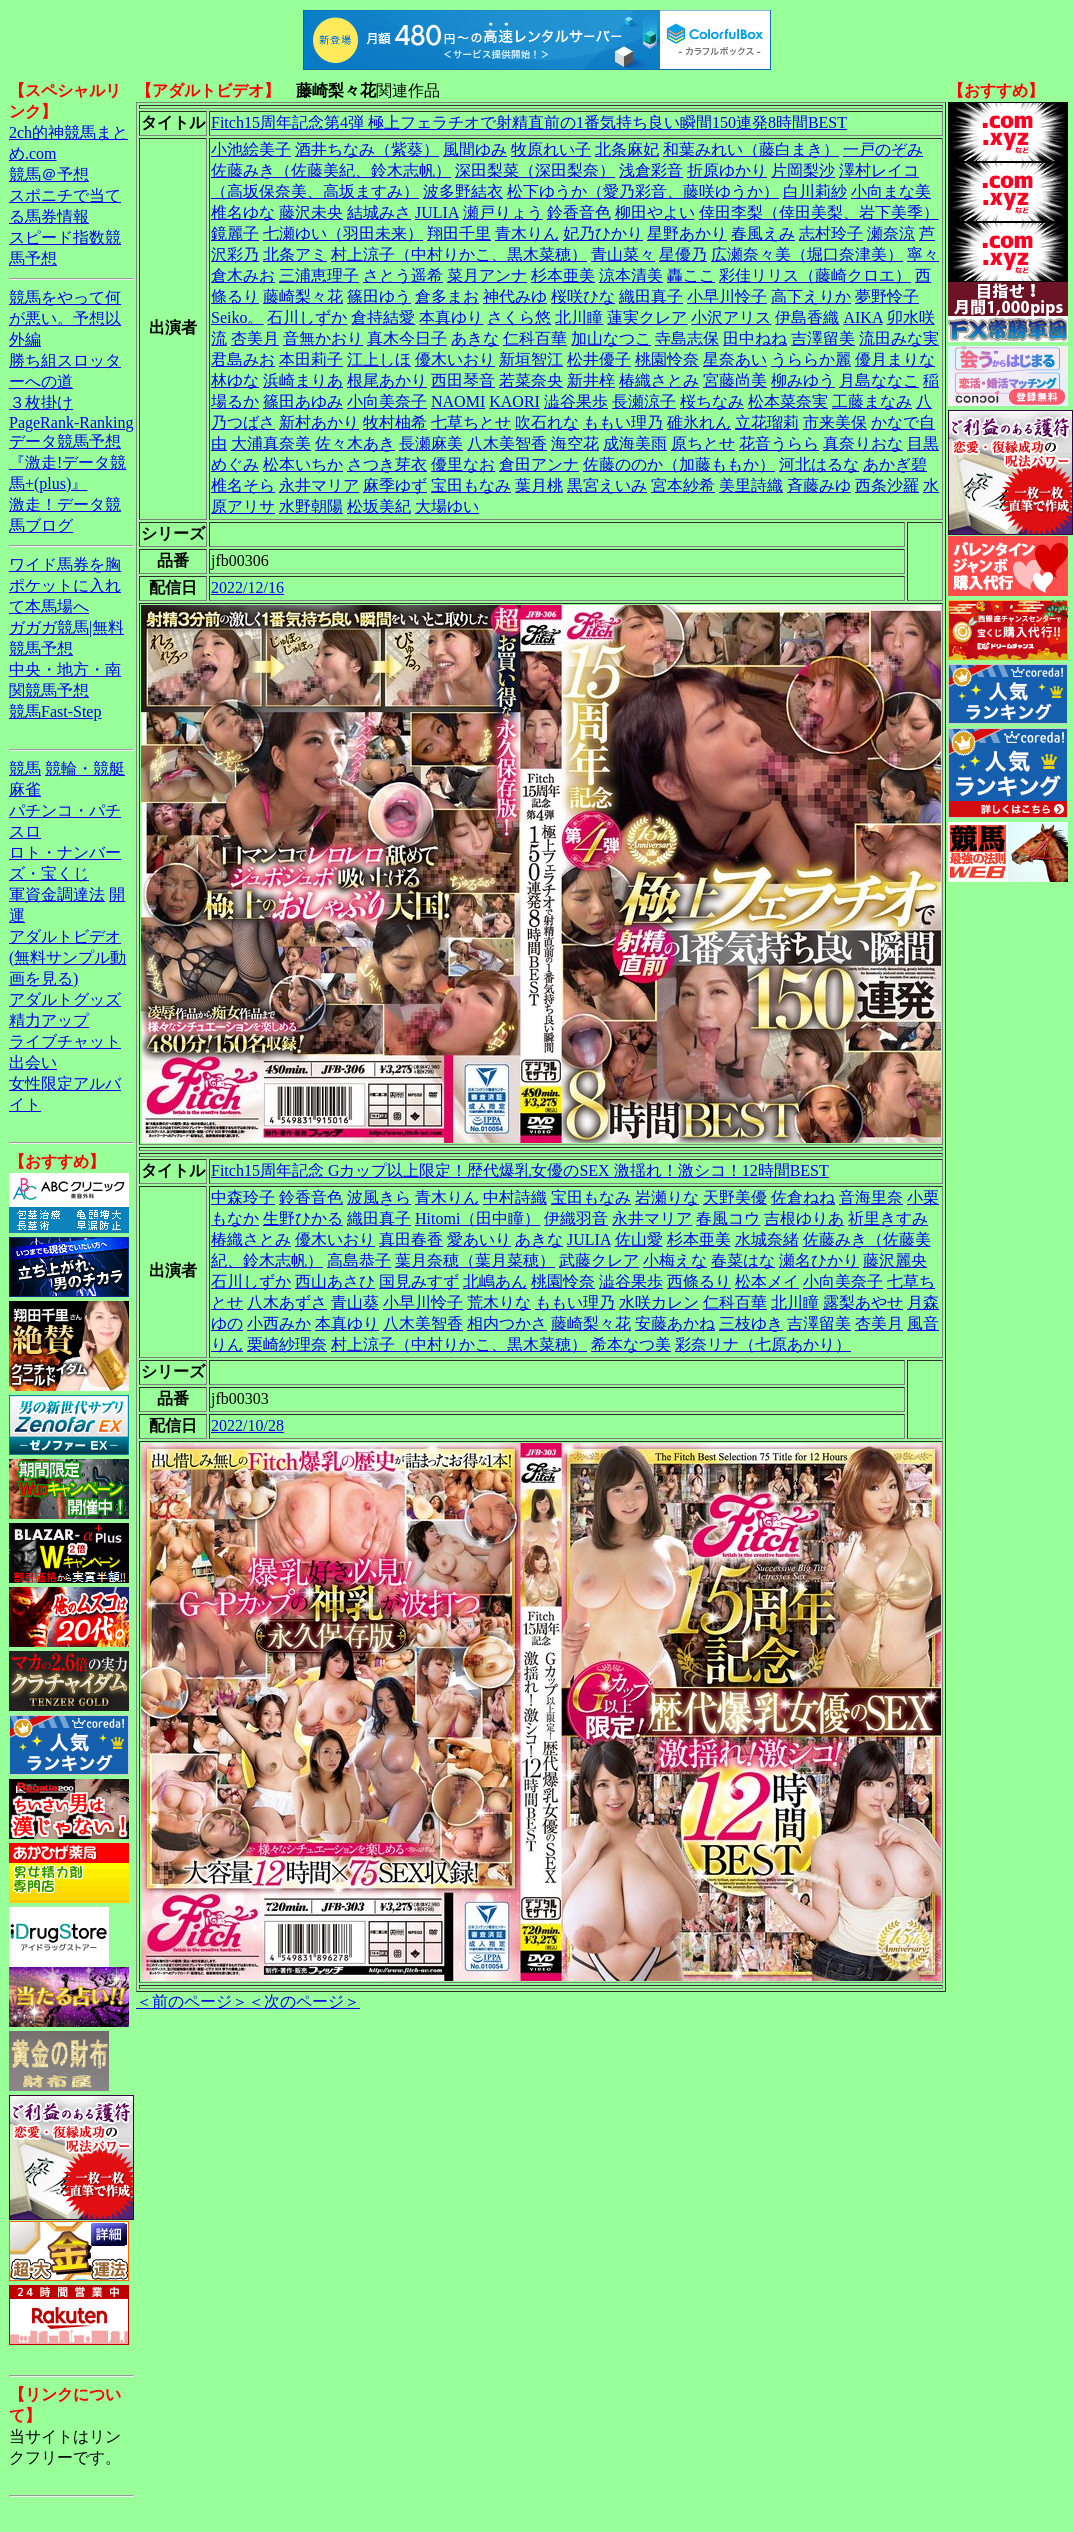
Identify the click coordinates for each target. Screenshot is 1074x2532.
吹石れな (547, 422)
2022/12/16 (247, 587)
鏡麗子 (235, 233)
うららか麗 (811, 359)
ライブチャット (65, 1041)
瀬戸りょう (503, 212)
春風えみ (763, 233)
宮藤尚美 (735, 380)
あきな (475, 338)
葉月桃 (539, 485)
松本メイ (767, 1281)
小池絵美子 (251, 149)
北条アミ (295, 254)
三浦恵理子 (319, 275)
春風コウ (728, 1218)
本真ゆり (451, 317)
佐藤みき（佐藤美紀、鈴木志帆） (331, 170)
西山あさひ (335, 1281)
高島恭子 (359, 1260)
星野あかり (687, 233)
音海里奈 (871, 1197)
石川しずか (307, 317)
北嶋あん (495, 1281)
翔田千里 (459, 233)
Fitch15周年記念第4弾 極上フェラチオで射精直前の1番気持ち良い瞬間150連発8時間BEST (529, 122)
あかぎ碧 (895, 464)
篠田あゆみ (303, 401)
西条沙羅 (887, 485)
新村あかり (319, 422)
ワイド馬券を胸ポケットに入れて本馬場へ (65, 585)
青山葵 (355, 1302)
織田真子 (651, 296)
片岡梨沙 (803, 170)
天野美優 (735, 1197)
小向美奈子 (387, 401)
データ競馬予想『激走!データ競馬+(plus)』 (67, 462)
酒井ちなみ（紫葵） (367, 149)
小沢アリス (731, 317)
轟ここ (691, 275)
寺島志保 (687, 338)
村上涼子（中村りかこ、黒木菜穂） (459, 254)
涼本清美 (631, 275)
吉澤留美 (823, 338)
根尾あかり (387, 380)
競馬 (25, 768)
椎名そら (243, 485)
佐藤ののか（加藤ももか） (679, 464)
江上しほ (379, 359)
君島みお (243, 359)
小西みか (279, 1323)
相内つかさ (507, 1323)
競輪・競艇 (85, 768)
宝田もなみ (471, 485)
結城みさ (379, 212)
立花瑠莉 (767, 422)
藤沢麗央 (895, 1260)
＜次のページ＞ (304, 2001)
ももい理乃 (623, 422)
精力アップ (49, 1020)
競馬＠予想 (49, 174)
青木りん (527, 233)
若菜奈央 (531, 380)
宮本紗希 (683, 485)
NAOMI (458, 401)
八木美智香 (507, 443)
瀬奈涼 (891, 233)
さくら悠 (519, 317)
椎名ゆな (243, 212)
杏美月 (255, 338)
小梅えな (675, 1260)
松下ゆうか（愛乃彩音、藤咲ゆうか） (643, 191)
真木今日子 (407, 338)
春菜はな (743, 1260)
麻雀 (25, 789)
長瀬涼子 (644, 401)
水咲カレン (659, 1302)
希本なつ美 (631, 1344)
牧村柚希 (395, 422)
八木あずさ (287, 1302)
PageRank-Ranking (71, 422)
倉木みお (243, 275)
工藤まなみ (872, 401)
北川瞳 (579, 317)
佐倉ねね (803, 1197)
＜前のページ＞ (192, 2001)
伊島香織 (807, 317)
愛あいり (479, 1239)
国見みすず (419, 1281)
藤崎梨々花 (303, 296)
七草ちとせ (471, 422)
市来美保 (835, 422)
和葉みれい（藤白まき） (751, 149)
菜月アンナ (487, 275)
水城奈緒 (767, 1239)
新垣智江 (531, 359)
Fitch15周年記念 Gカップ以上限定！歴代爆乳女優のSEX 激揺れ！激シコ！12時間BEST (520, 1170)
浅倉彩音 (651, 170)
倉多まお (447, 296)
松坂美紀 (379, 506)
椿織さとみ (659, 380)
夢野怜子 (887, 296)
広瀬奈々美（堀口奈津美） (807, 254)
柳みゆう (803, 380)
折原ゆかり (727, 170)
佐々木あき (355, 443)
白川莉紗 (815, 191)
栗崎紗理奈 (287, 1344)
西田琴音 (463, 380)
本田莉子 (311, 359)
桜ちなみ (712, 401)
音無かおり (323, 338)
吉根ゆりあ (804, 1218)
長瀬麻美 (431, 443)
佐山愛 (639, 1239)
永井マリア (319, 485)
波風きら (379, 1197)
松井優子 (599, 359)
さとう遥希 (403, 275)
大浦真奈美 (271, 443)
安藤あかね (675, 1323)
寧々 (923, 254)
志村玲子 (831, 233)
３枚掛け (41, 402)
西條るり (699, 1281)
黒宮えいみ (607, 485)
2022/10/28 (247, 1425)
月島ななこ (879, 380)
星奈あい (735, 359)
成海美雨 (635, 443)
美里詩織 (751, 485)
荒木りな (499, 1302)
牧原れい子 (551, 149)
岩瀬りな (667, 1197)
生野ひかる (303, 1218)
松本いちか (303, 464)
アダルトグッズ (65, 999)
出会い (33, 1062)
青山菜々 (623, 254)
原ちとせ (703, 443)
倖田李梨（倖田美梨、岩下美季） (819, 212)
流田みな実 (899, 338)
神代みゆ (515, 296)
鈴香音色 (579, 212)
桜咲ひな (583, 296)
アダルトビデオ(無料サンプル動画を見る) (67, 957)
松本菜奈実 (788, 401)
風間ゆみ (475, 149)
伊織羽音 (576, 1218)
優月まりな (895, 359)
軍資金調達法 (57, 894)
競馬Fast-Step (55, 711)
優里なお (463, 464)
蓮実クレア (647, 317)
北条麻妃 (627, 149)
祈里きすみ (888, 1218)
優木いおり (455, 359)
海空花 (575, 443)
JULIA (437, 212)
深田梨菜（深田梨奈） (535, 170)
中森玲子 (243, 1197)
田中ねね (755, 338)
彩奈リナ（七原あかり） (763, 1344)
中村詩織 (515, 1197)
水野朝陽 (311, 506)
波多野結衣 (463, 191)
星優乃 (683, 254)
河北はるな (819, 464)
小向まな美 (891, 191)
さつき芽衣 (387, 464)
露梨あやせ (863, 1302)
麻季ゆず (395, 485)
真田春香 (411, 1239)
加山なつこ (611, 338)
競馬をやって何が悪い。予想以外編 (65, 318)
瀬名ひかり (819, 1260)
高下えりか (811, 296)
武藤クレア (599, 1260)
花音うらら (779, 443)
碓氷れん (699, 422)
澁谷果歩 (576, 401)
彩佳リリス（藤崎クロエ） (815, 275)
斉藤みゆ (819, 485)
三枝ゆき (751, 1323)
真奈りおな (863, 443)
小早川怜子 (727, 296)
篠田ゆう (379, 296)
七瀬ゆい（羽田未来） (343, 233)
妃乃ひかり (603, 233)
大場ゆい (447, 506)
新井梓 (591, 380)
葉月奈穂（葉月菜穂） (475, 1260)
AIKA (862, 317)
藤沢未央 (311, 212)
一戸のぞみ (883, 149)
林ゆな (235, 380)
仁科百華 (535, 338)
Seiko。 (237, 317)
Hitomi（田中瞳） (477, 1218)
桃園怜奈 (667, 359)
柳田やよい (655, 212)
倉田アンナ (539, 464)
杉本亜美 (563, 275)
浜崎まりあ (303, 380)
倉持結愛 (383, 317)
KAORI (514, 401)
